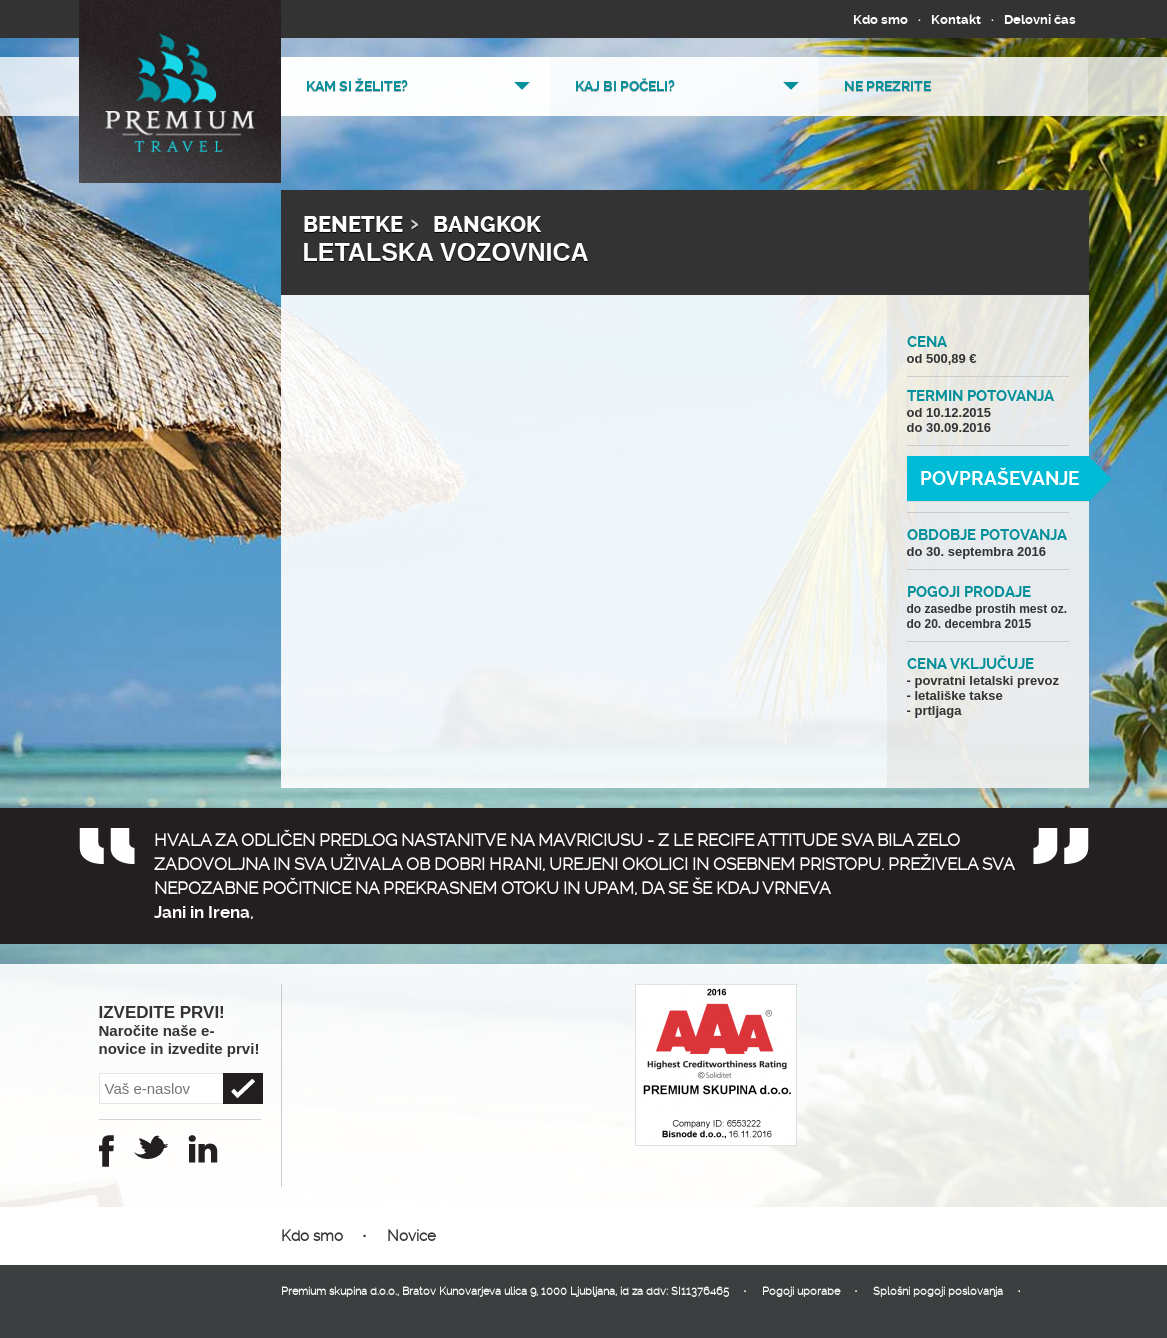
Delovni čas (1040, 19)
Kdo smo (880, 19)
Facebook (106, 1151)
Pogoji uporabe (801, 1291)
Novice (411, 1236)
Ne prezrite (887, 86)
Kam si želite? (357, 86)
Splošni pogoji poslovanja (938, 1291)
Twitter (151, 1147)
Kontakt (956, 19)
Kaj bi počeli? (625, 86)
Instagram (203, 1149)
